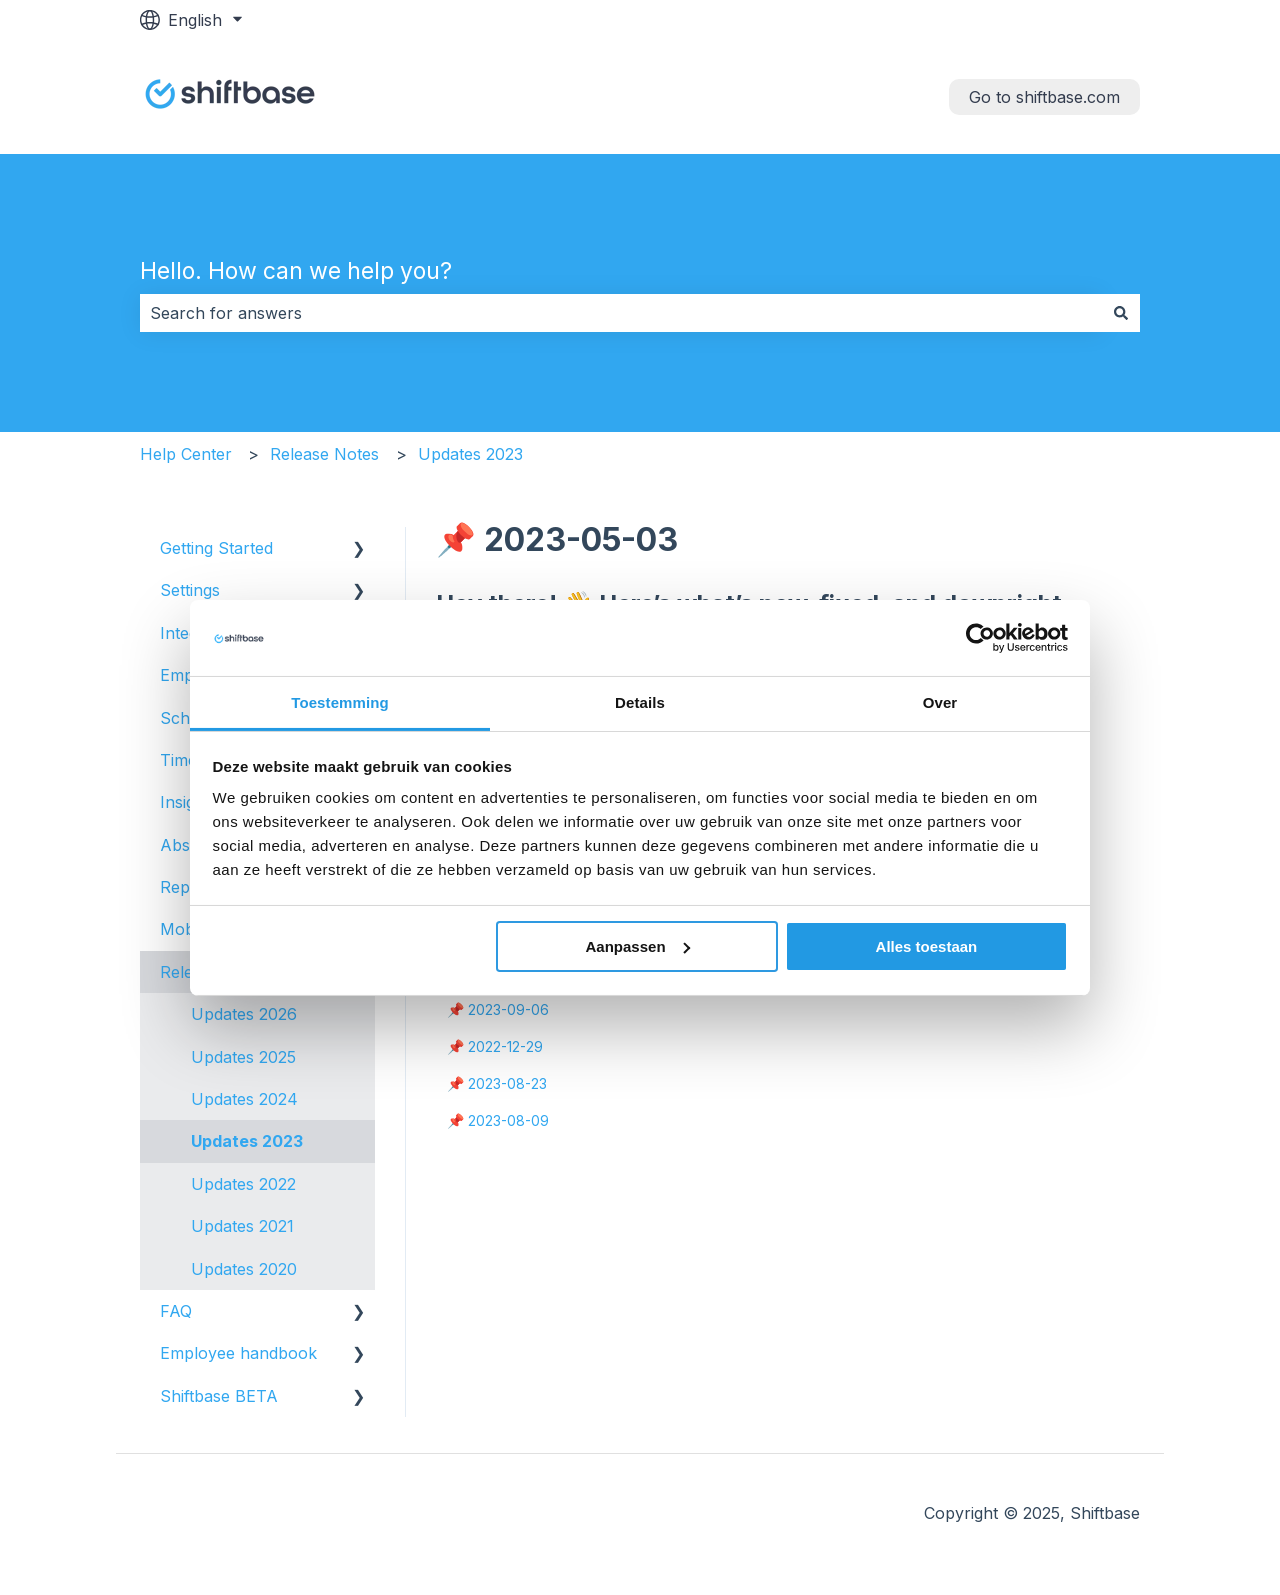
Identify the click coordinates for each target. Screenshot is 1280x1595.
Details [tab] (640, 702)
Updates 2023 (470, 454)
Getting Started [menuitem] (216, 548)
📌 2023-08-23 (497, 1083)
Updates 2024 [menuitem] (244, 1099)
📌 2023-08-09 (498, 1120)
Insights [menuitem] (189, 802)
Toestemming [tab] (340, 702)
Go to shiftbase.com (1044, 97)
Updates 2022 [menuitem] (243, 1184)
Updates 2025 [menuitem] (243, 1057)
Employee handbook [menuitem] (238, 1353)
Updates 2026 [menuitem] (244, 1014)
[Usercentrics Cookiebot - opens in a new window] (980, 638)
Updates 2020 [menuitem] (244, 1269)
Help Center (186, 454)
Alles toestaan (927, 946)
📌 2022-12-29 (495, 1046)
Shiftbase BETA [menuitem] (219, 1396)
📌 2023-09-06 (498, 1009)
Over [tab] (940, 702)
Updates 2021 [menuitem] (242, 1226)
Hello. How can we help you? (296, 271)
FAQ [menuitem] (176, 1311)
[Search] (1121, 313)
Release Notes (324, 454)
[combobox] (621, 313)
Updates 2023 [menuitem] (247, 1141)
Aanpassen (638, 946)
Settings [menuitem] (190, 590)
